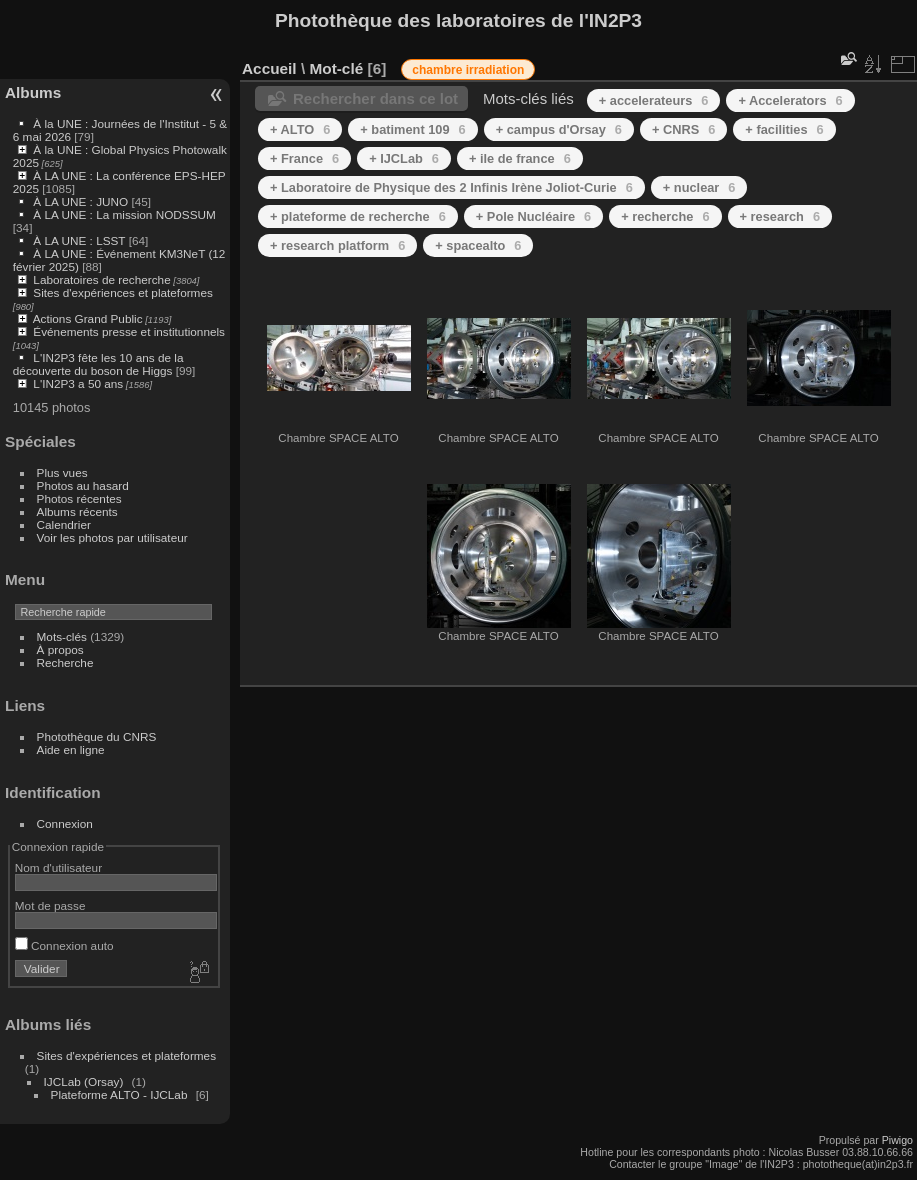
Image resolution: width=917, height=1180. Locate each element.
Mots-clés (62, 636)
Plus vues (62, 472)
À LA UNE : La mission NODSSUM (124, 214)
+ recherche (665, 216)
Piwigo (897, 1140)
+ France (304, 158)
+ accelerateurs (654, 100)
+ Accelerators (790, 100)
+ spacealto (478, 245)
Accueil (269, 68)
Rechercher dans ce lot (375, 98)
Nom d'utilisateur (58, 867)
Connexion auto (64, 945)
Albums (33, 92)
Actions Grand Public (88, 318)
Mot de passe (50, 905)
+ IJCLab (404, 158)
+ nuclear (699, 187)
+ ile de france (520, 158)
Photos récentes (79, 498)
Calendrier (64, 524)
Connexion (65, 823)
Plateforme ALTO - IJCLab (119, 1094)
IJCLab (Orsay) (84, 1081)
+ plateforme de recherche (358, 216)
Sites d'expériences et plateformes (122, 292)
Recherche (65, 662)
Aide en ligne (71, 749)
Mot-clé (336, 68)
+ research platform (337, 245)
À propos (60, 649)
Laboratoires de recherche (101, 279)
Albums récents (77, 511)
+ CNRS (683, 129)
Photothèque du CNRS (97, 736)
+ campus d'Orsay (559, 129)
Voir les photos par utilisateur (112, 537)
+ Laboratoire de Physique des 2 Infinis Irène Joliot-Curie (451, 187)
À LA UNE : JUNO (82, 201)
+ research (780, 216)
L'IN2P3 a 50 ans (78, 383)
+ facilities (784, 129)
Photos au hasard (83, 485)
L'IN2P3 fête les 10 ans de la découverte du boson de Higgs (98, 364)
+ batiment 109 (412, 129)
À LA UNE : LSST (79, 240)
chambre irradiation (468, 70)
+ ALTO (300, 129)
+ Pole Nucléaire (533, 216)
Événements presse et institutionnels (129, 331)
